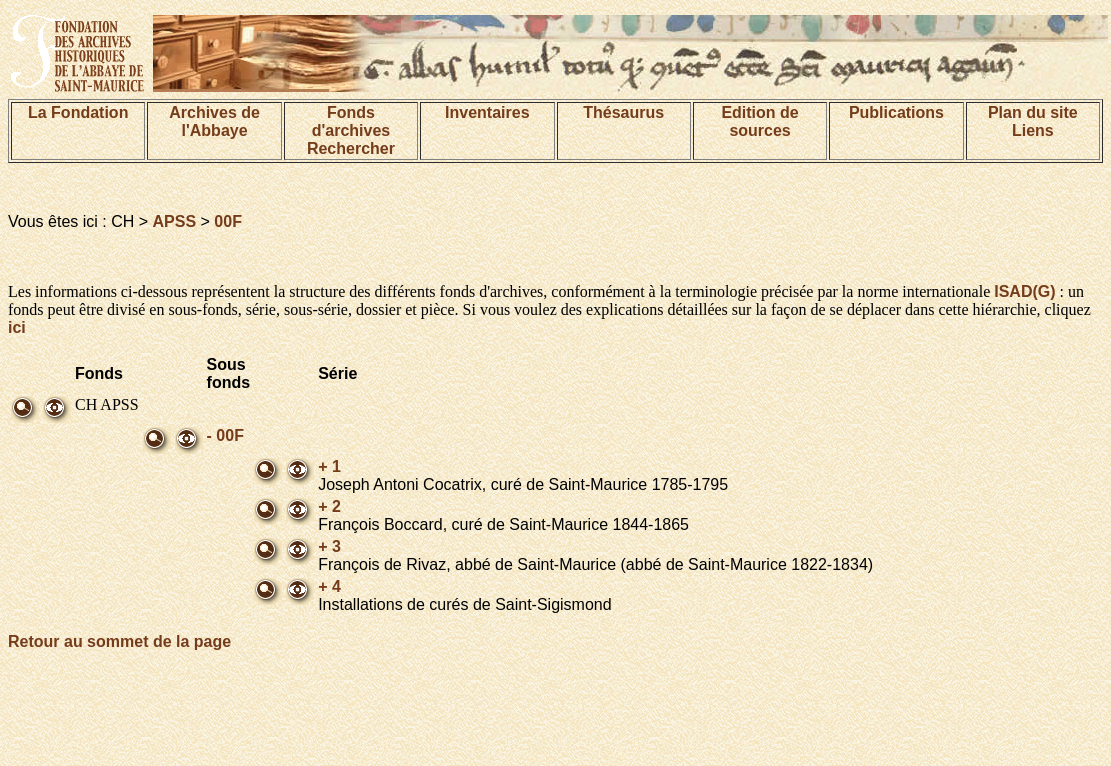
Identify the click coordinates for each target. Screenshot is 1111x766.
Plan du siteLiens (1033, 121)
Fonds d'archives (351, 121)
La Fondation (78, 112)
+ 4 (329, 586)
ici (17, 327)
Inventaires (487, 112)
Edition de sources (759, 121)
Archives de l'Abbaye (214, 121)
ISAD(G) (1024, 291)
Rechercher (351, 148)
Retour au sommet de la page (119, 641)
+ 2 (329, 506)
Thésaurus (623, 112)
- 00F (225, 435)
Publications (896, 112)
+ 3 (329, 546)
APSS (175, 221)
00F (228, 221)
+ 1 (329, 466)
